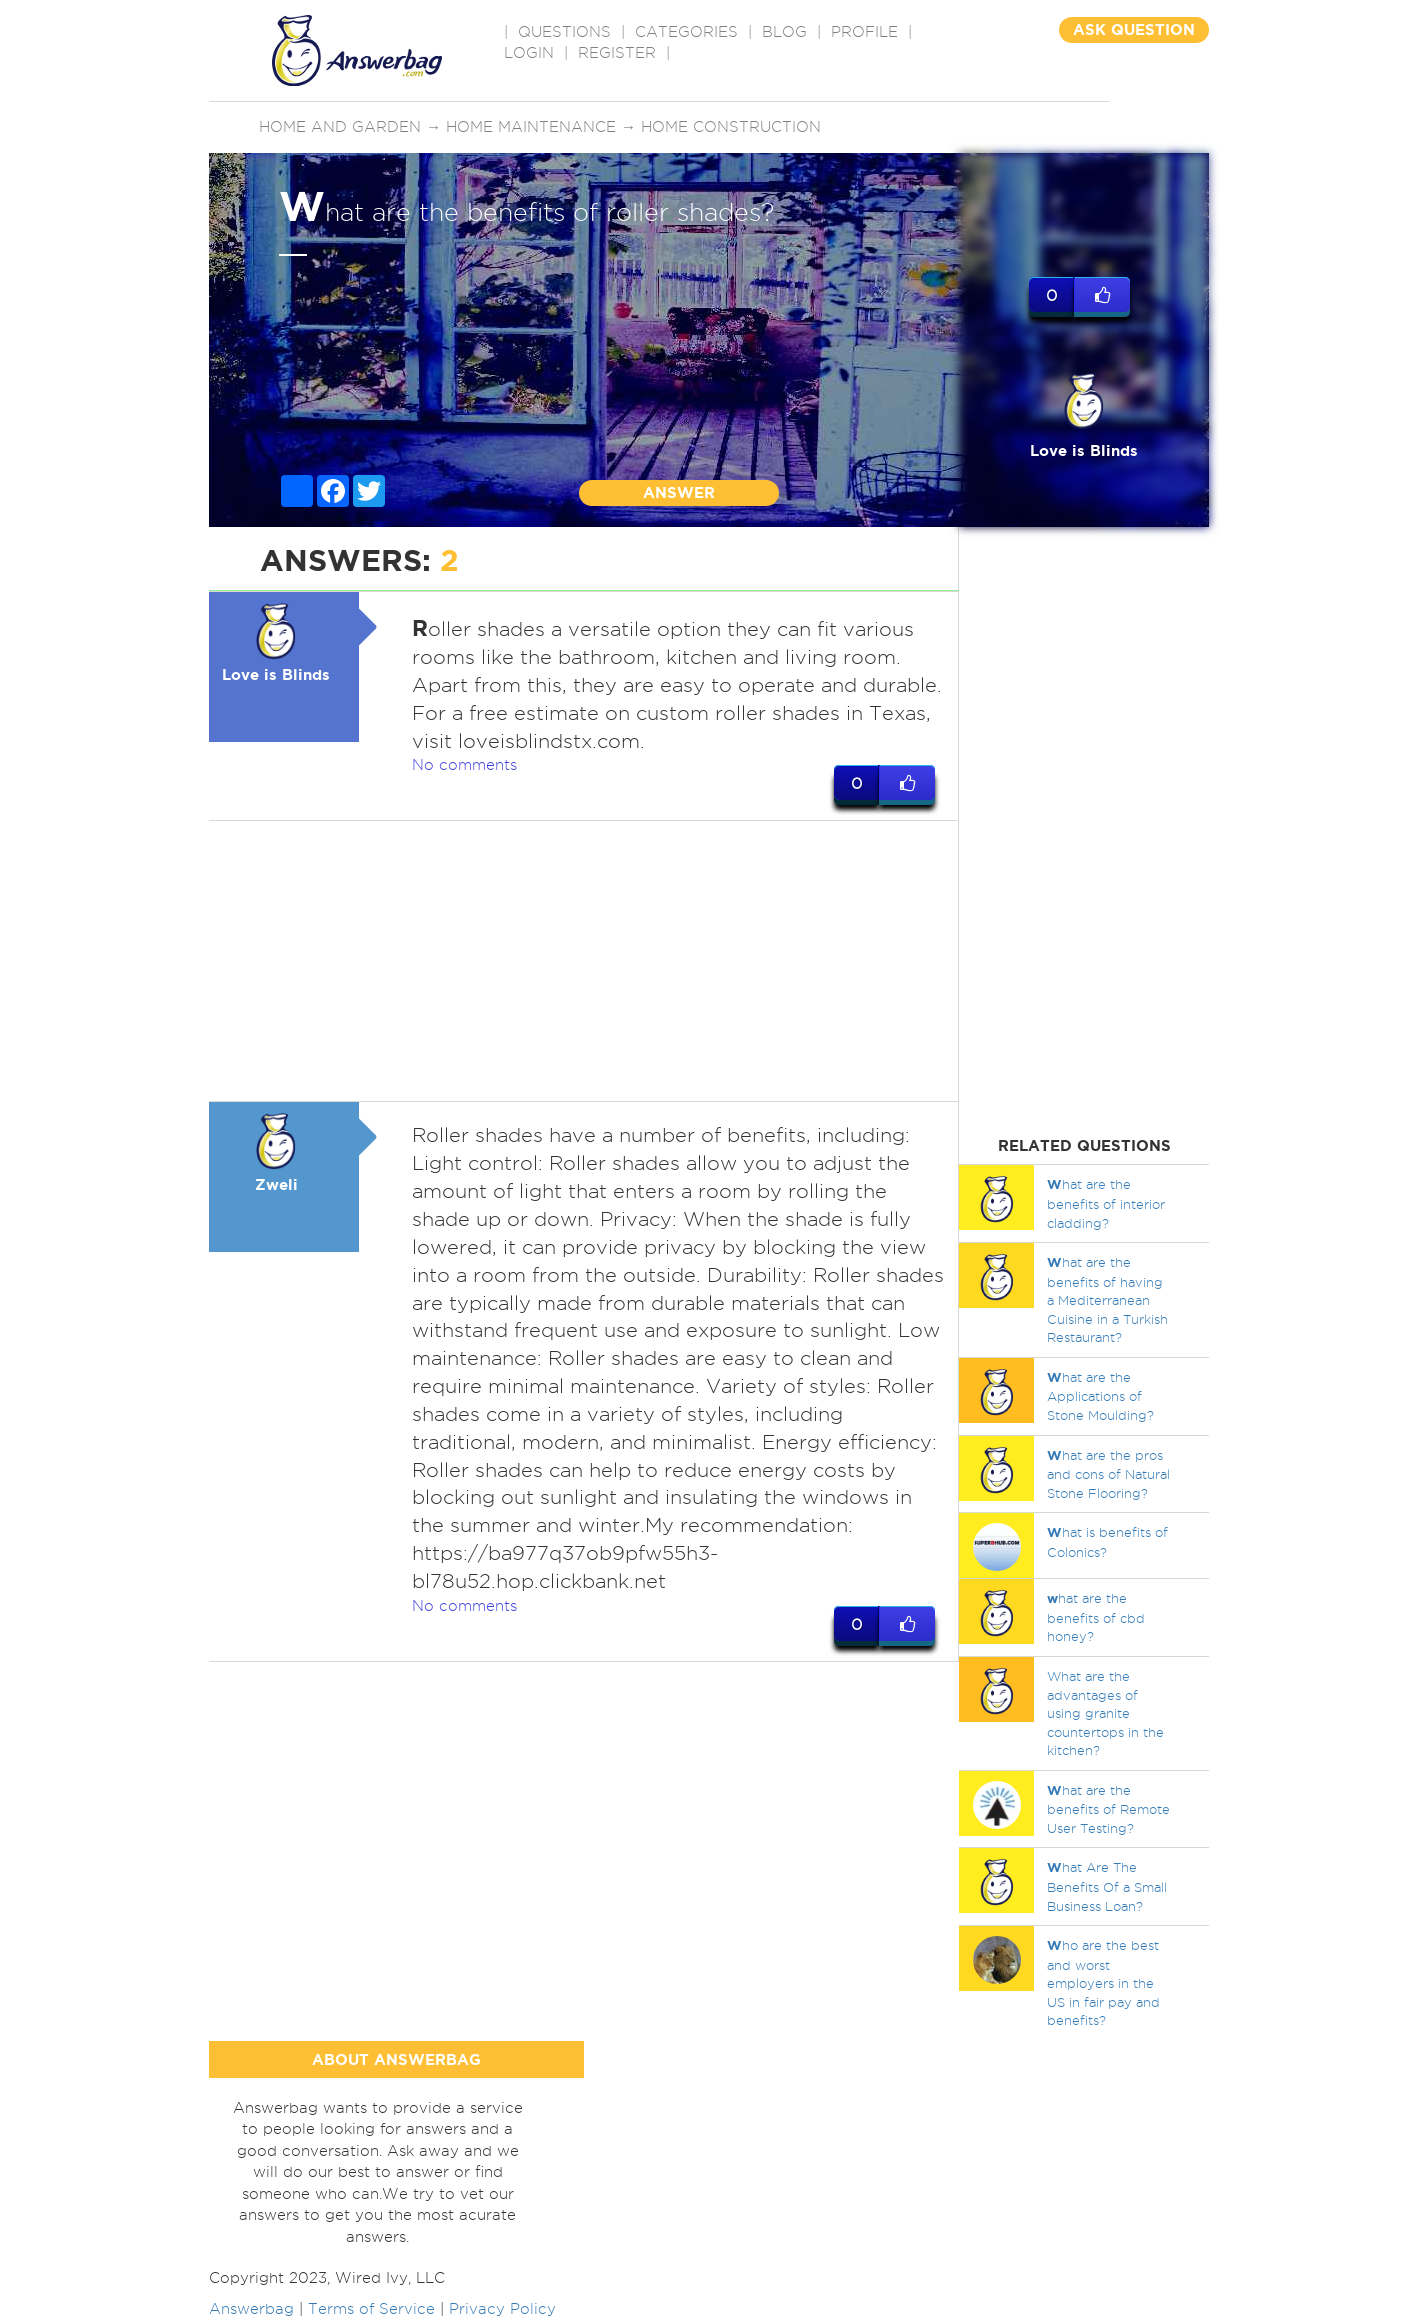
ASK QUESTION (1134, 29)
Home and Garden (340, 127)
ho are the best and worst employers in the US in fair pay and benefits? (1103, 1982)
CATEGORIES (686, 32)
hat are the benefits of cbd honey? (1096, 1617)
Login (529, 53)
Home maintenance (531, 127)
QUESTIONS (564, 32)
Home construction (731, 127)
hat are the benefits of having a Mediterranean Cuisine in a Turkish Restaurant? (1107, 1299)
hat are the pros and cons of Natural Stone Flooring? (1108, 1474)
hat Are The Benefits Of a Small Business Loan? (1107, 1886)
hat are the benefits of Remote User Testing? (1108, 1809)
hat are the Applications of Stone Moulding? (1100, 1396)
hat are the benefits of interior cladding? (1106, 1203)
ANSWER (679, 492)
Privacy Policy (502, 2309)
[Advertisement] (584, 961)
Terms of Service (371, 2309)
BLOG (784, 32)
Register (617, 53)
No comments (464, 765)
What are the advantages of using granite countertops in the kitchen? (1105, 1713)
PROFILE (864, 32)
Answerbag (251, 2309)
